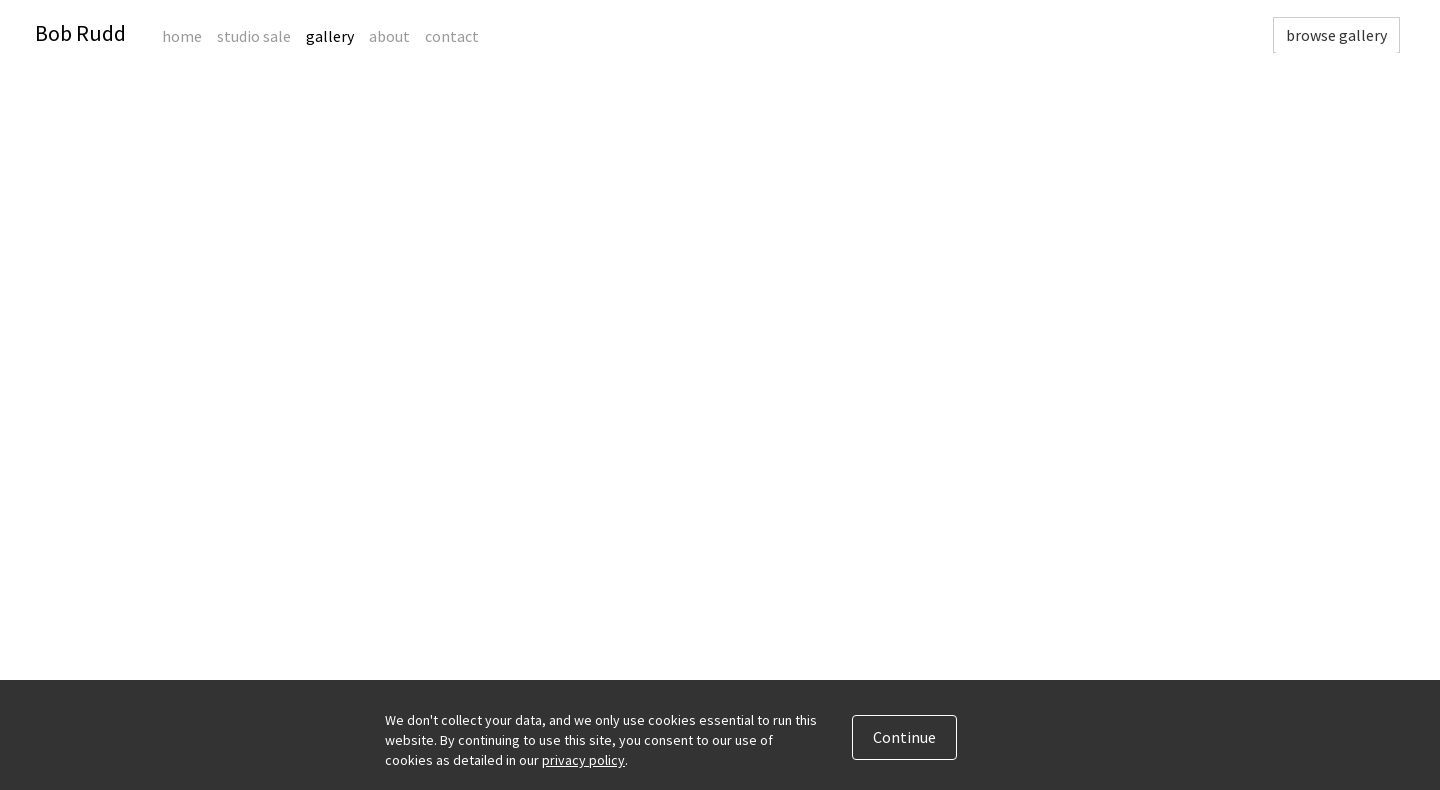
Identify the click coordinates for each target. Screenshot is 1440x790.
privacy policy (583, 760)
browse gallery (1336, 35)
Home (182, 36)
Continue (904, 737)
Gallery (330, 36)
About (389, 36)
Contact (452, 36)
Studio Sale (254, 36)
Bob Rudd (80, 33)
